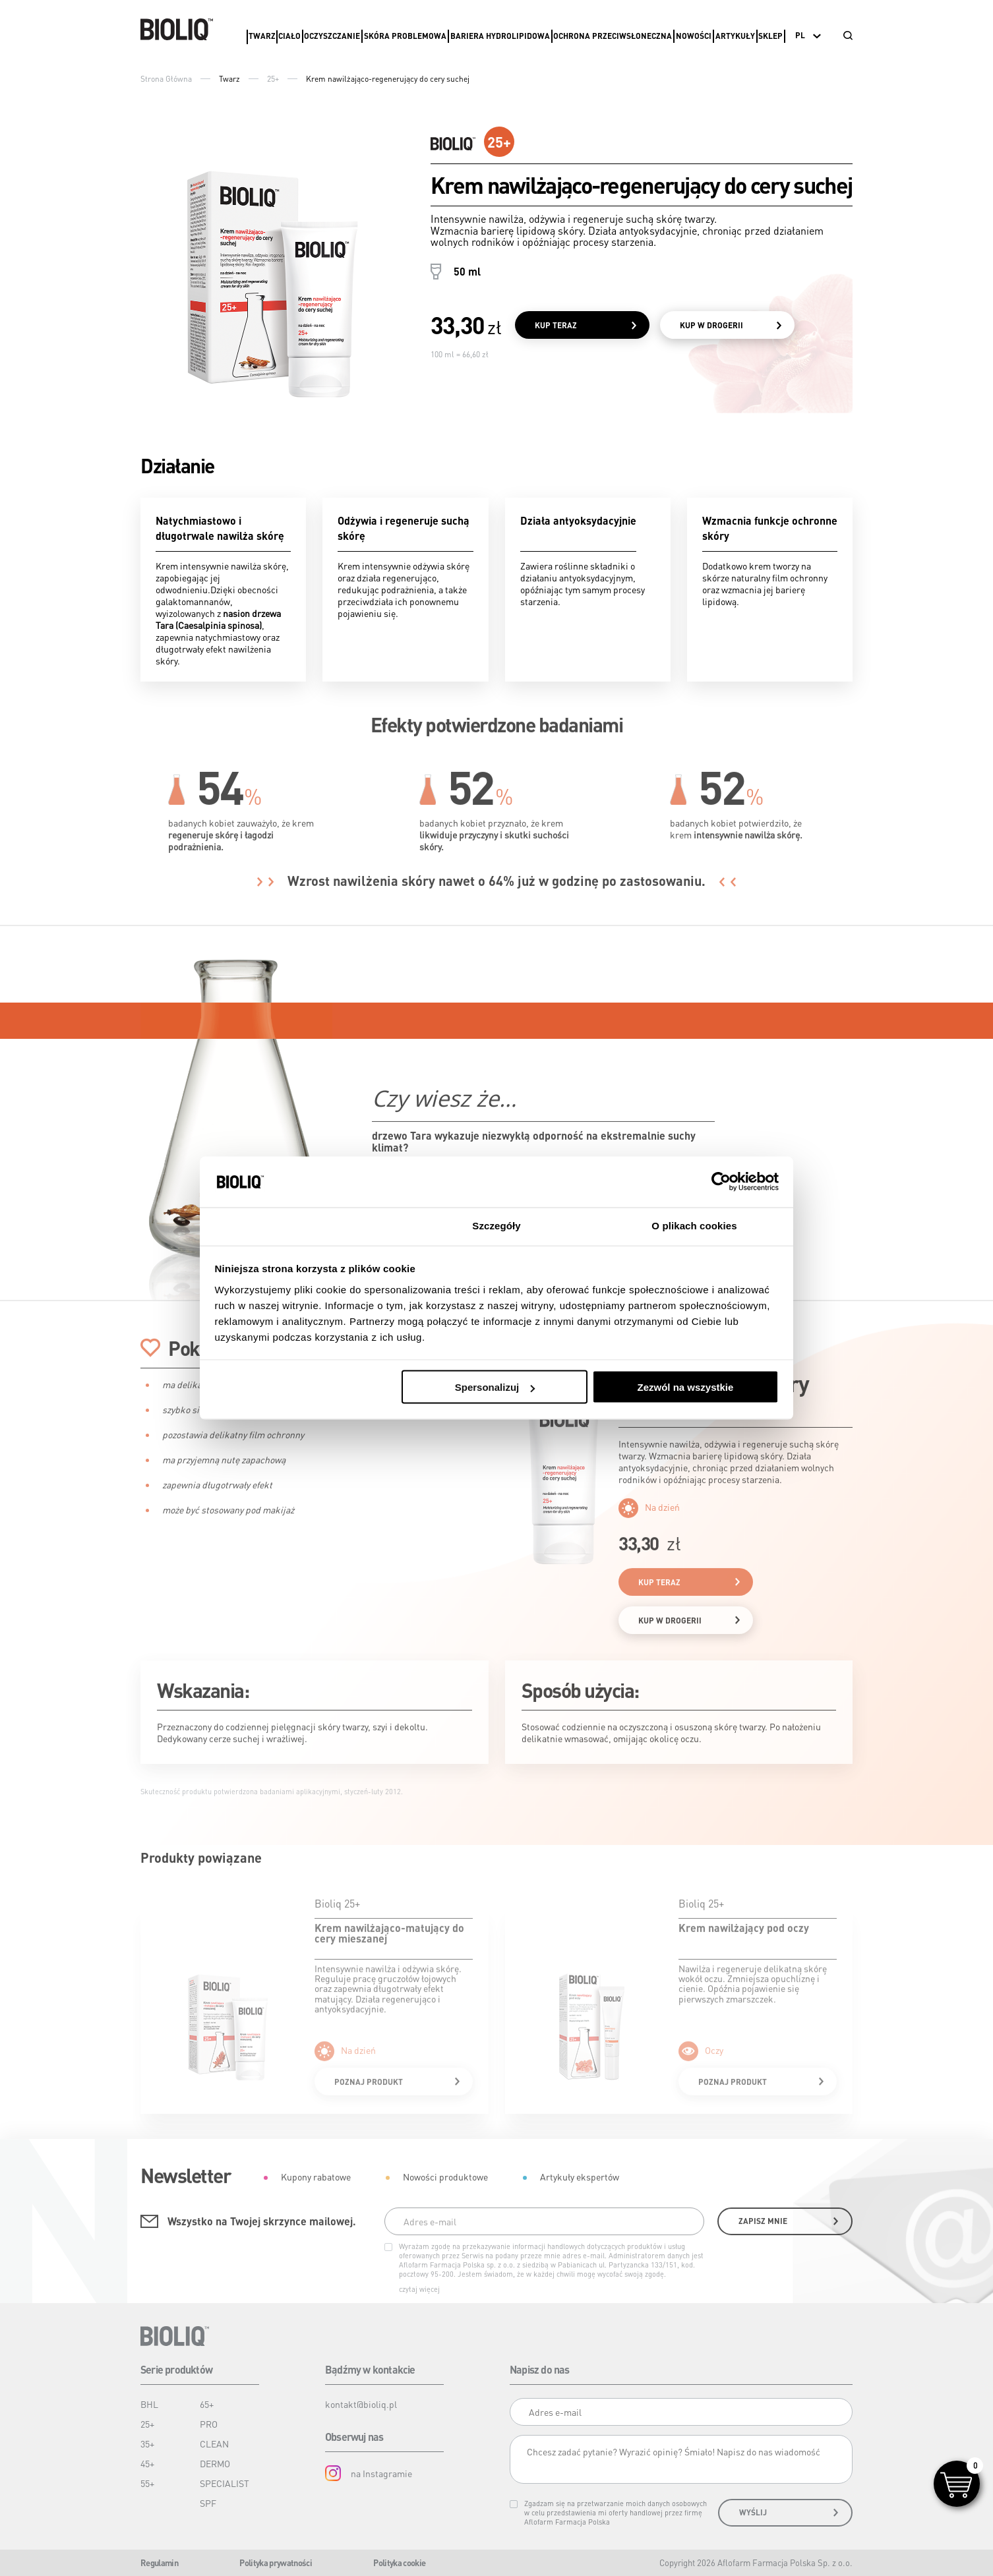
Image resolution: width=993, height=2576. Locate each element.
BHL (149, 2404)
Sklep (770, 36)
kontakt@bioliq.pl (361, 2404)
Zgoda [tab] (299, 1225)
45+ (147, 2463)
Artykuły (735, 36)
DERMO (215, 2463)
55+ (147, 2483)
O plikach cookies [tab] (694, 1225)
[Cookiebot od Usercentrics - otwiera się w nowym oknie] (721, 1182)
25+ (273, 79)
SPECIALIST (224, 2483)
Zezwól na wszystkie (685, 1387)
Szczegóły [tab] (496, 1225)
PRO (209, 2424)
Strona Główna (166, 79)
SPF (208, 2503)
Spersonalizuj (495, 1387)
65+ (207, 2404)
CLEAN (214, 2443)
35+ (147, 2443)
